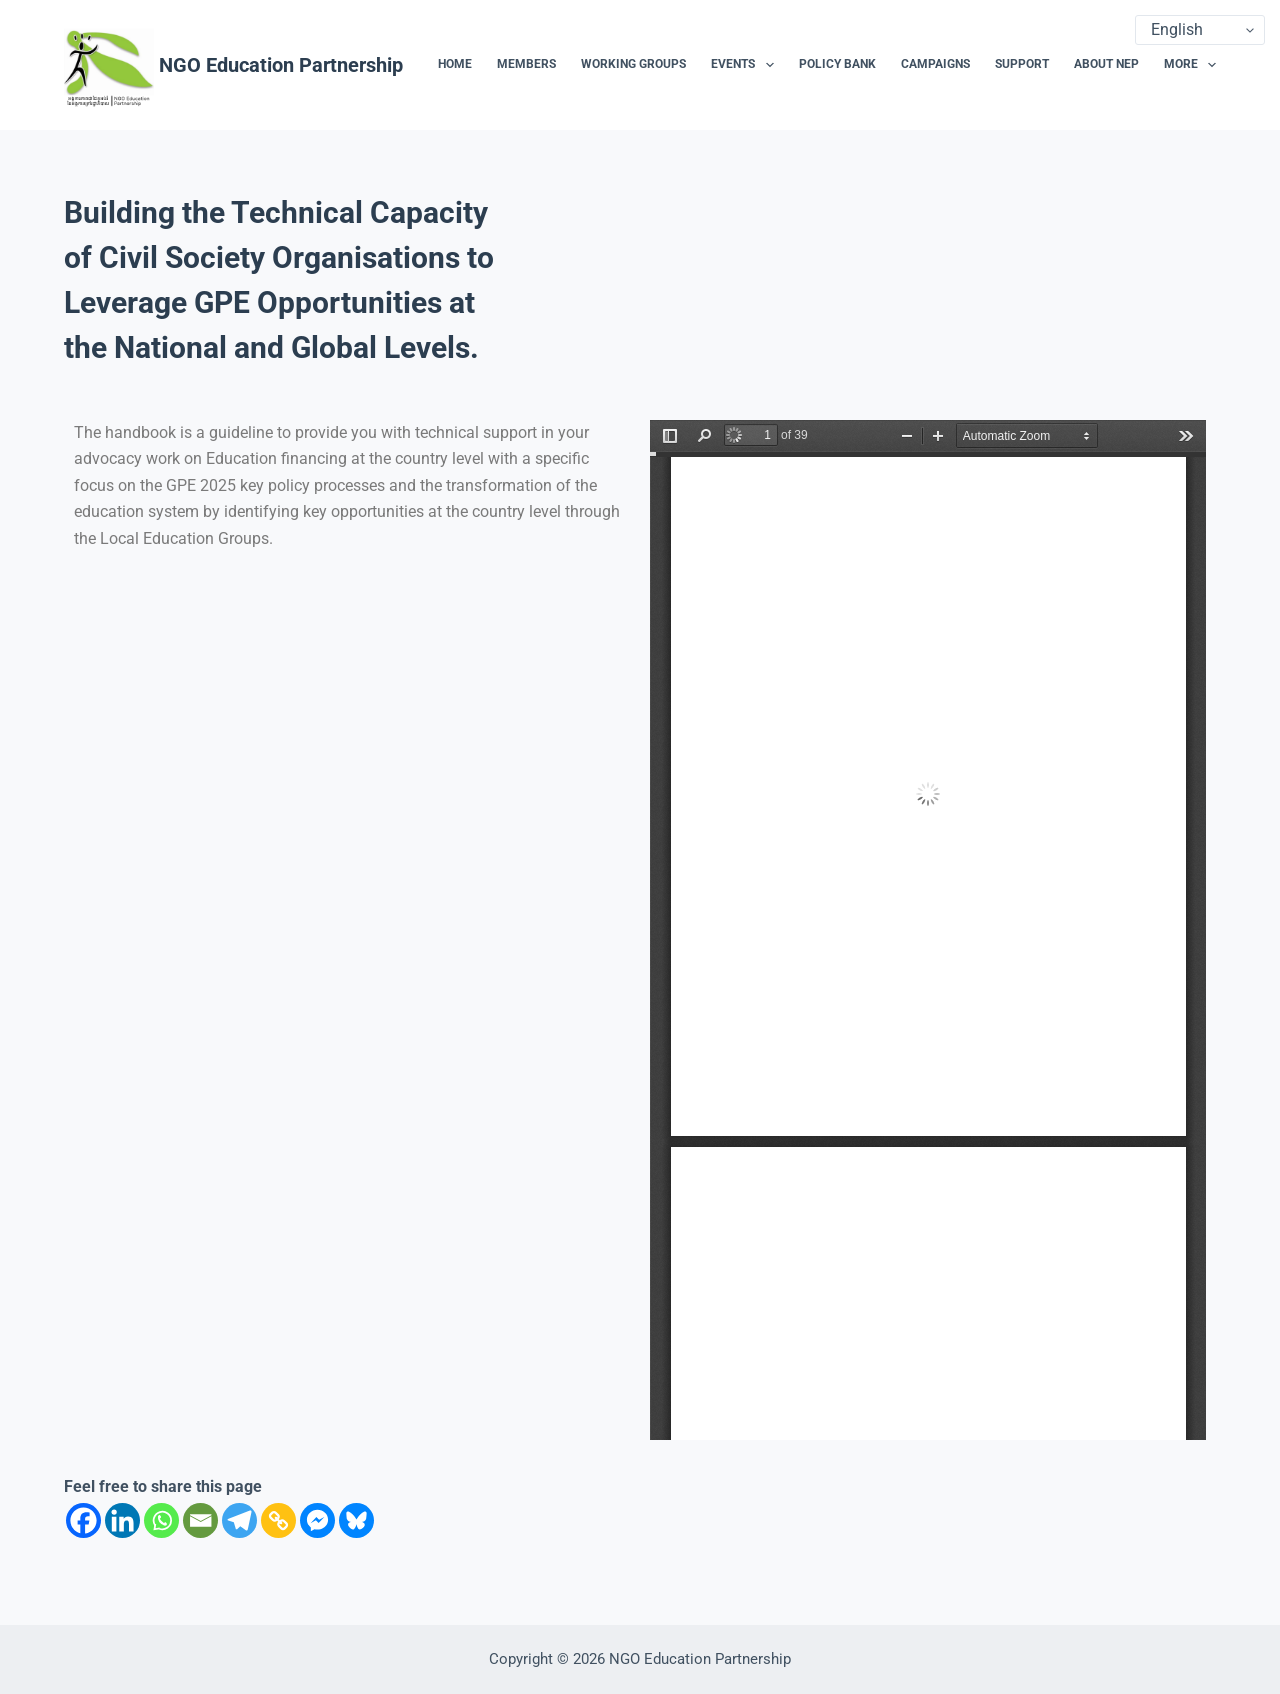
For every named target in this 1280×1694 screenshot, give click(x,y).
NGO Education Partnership (281, 65)
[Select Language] (1200, 30)
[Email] (200, 1520)
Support (1022, 64)
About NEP (1106, 64)
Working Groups (633, 64)
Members (526, 64)
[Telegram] (239, 1520)
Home (455, 64)
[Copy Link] (278, 1520)
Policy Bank (837, 64)
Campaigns (935, 64)
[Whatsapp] (161, 1520)
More (1190, 65)
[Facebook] (83, 1520)
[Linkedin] (122, 1520)
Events (746, 65)
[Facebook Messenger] (317, 1520)
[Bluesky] (356, 1520)
